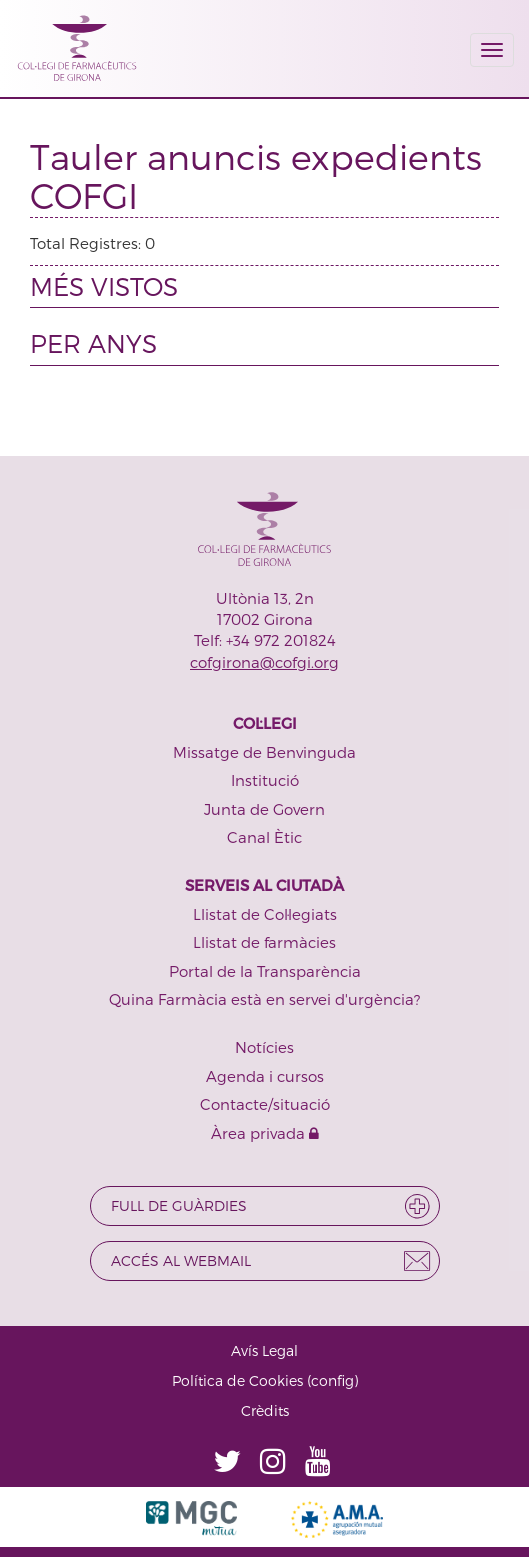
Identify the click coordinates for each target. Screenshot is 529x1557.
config (332, 1380)
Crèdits (265, 1410)
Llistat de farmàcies (264, 942)
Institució (265, 780)
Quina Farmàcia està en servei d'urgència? (264, 999)
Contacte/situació (265, 1104)
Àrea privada (265, 1133)
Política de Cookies (237, 1380)
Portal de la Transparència (265, 971)
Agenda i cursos (265, 1076)
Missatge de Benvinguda (264, 752)
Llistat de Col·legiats (265, 914)
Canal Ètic (264, 837)
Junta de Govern (264, 809)
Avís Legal (264, 1350)
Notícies (264, 1047)
